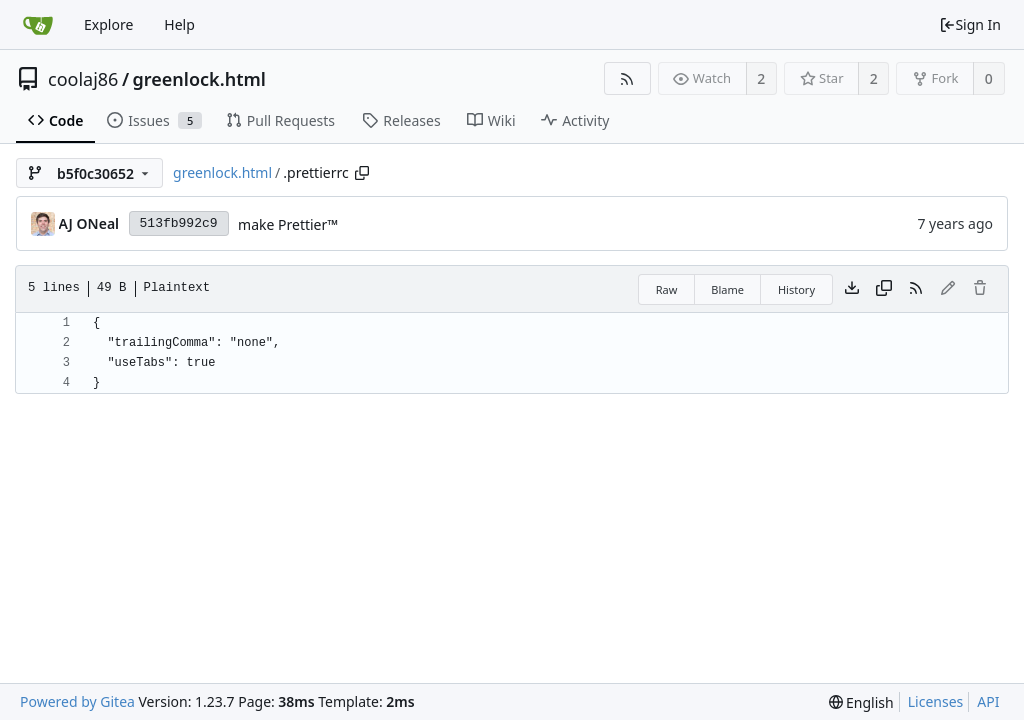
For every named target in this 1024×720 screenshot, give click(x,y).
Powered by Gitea (77, 701)
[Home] (38, 25)
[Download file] (852, 289)
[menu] (861, 702)
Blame (727, 289)
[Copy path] (362, 173)
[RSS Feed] (627, 78)
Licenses (936, 701)
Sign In (970, 24)
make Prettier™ (288, 224)
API (988, 701)
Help (179, 24)
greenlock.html (199, 79)
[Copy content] (884, 289)
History (796, 289)
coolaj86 (83, 79)
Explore (108, 24)
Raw (667, 289)
